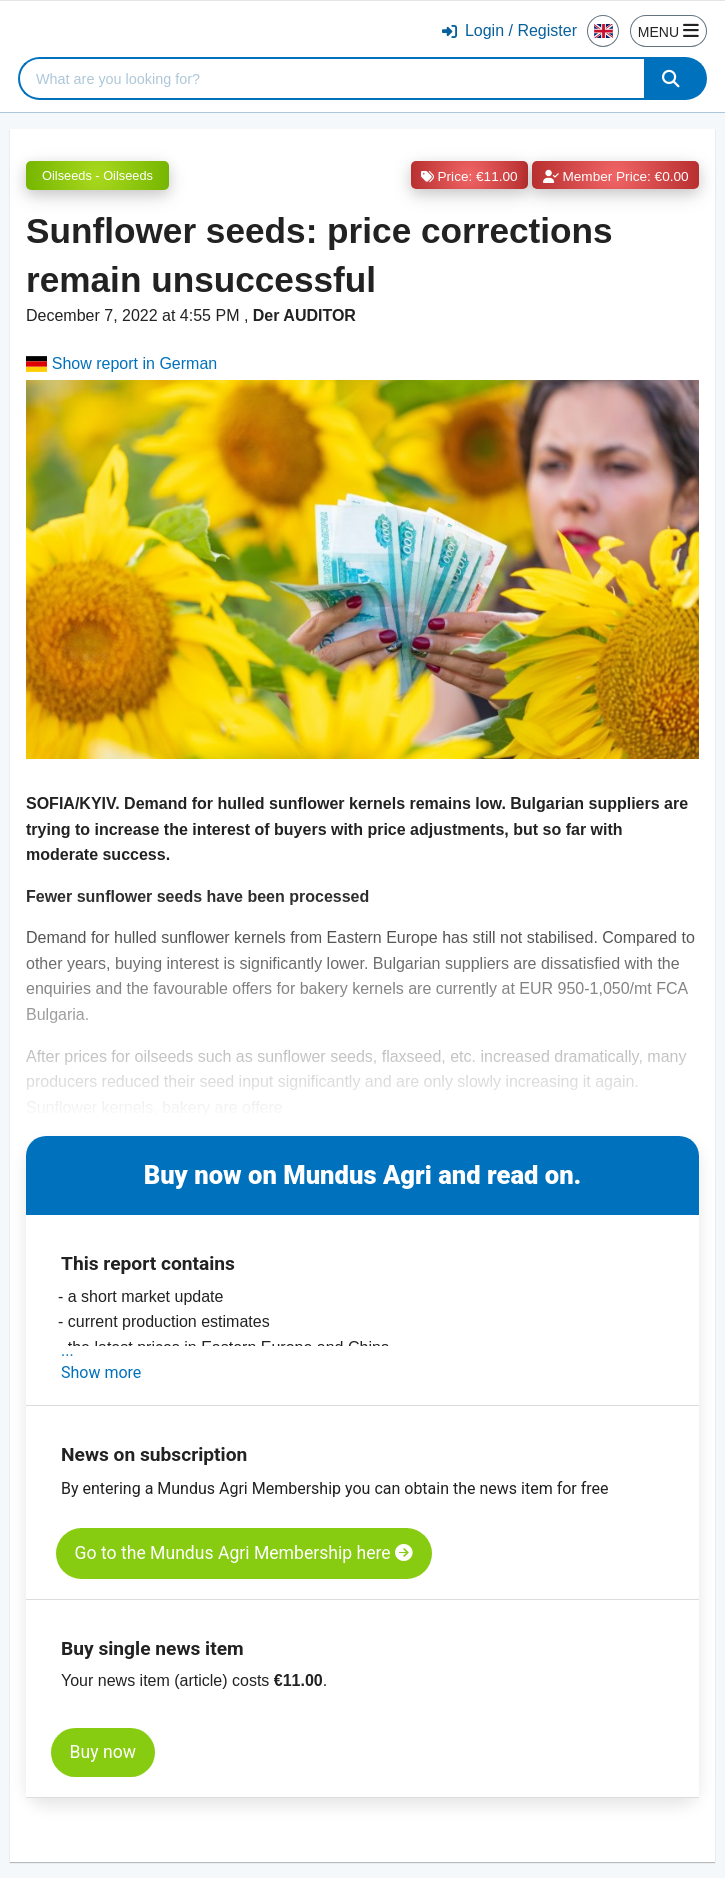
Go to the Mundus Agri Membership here (244, 1553)
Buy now (103, 1752)
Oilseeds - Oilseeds (97, 175)
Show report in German (121, 363)
